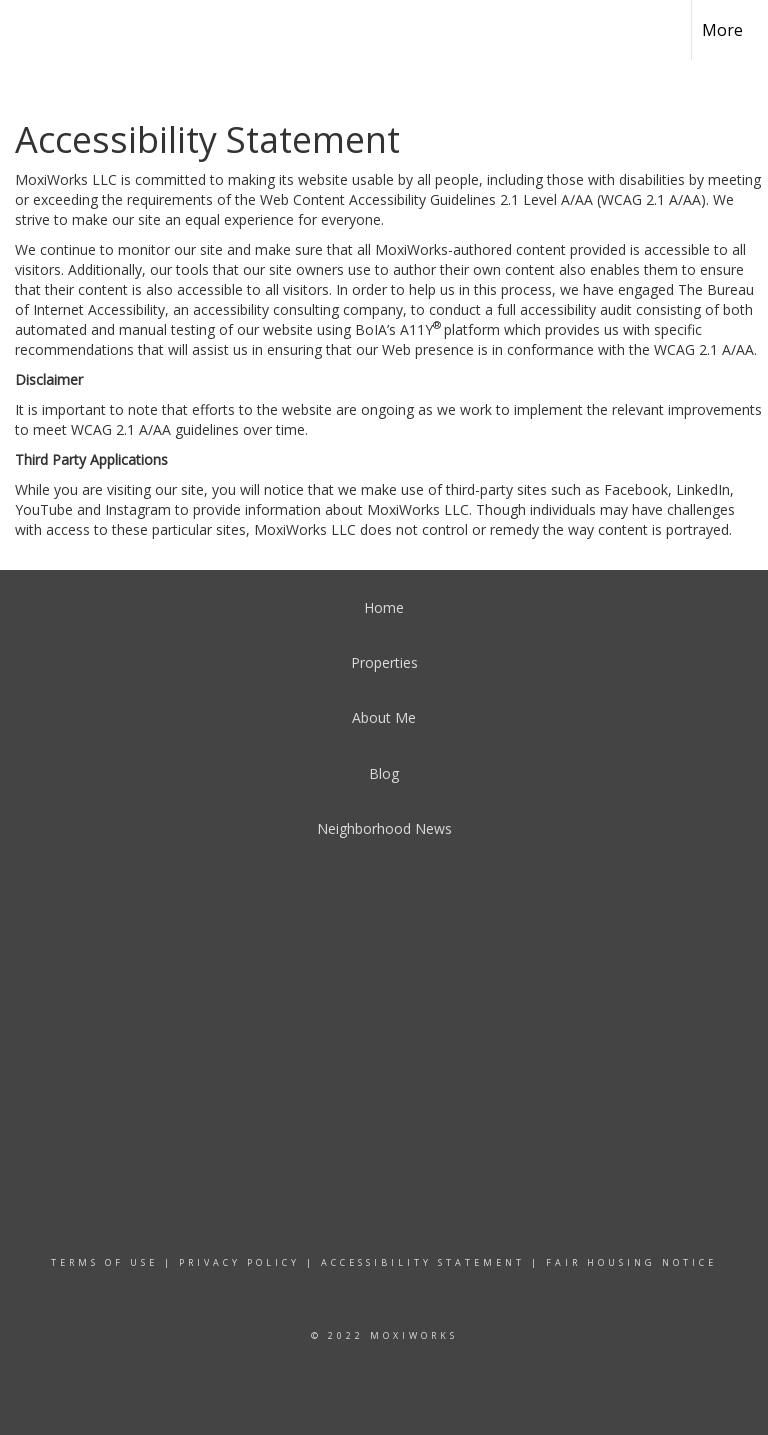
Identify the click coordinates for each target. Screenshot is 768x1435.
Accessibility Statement (423, 1262)
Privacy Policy (239, 1262)
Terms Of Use (104, 1262)
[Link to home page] (25, 27)
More (722, 30)
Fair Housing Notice (631, 1262)
